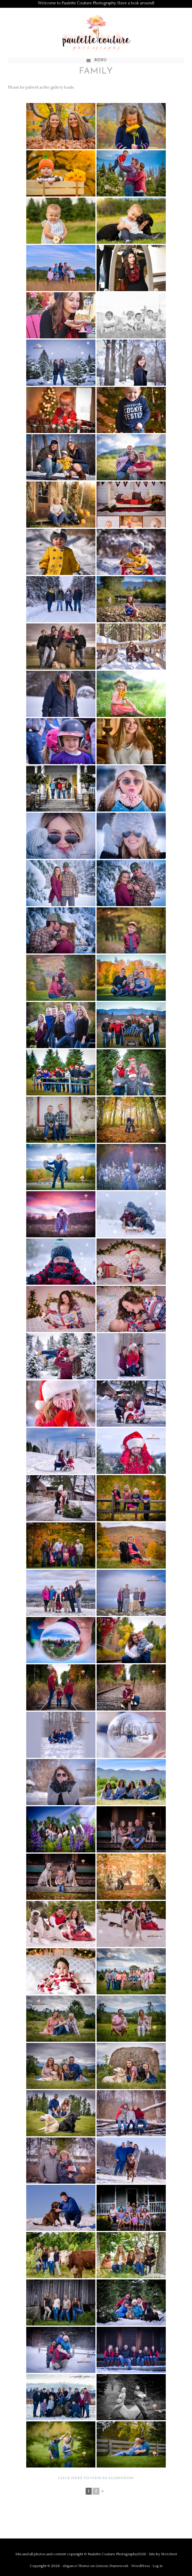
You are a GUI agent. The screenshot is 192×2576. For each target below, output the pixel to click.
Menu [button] (100, 60)
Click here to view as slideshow (96, 2478)
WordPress (140, 2566)
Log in (158, 2566)
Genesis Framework (112, 2566)
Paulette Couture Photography (96, 32)
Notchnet (169, 2554)
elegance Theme (76, 2566)
